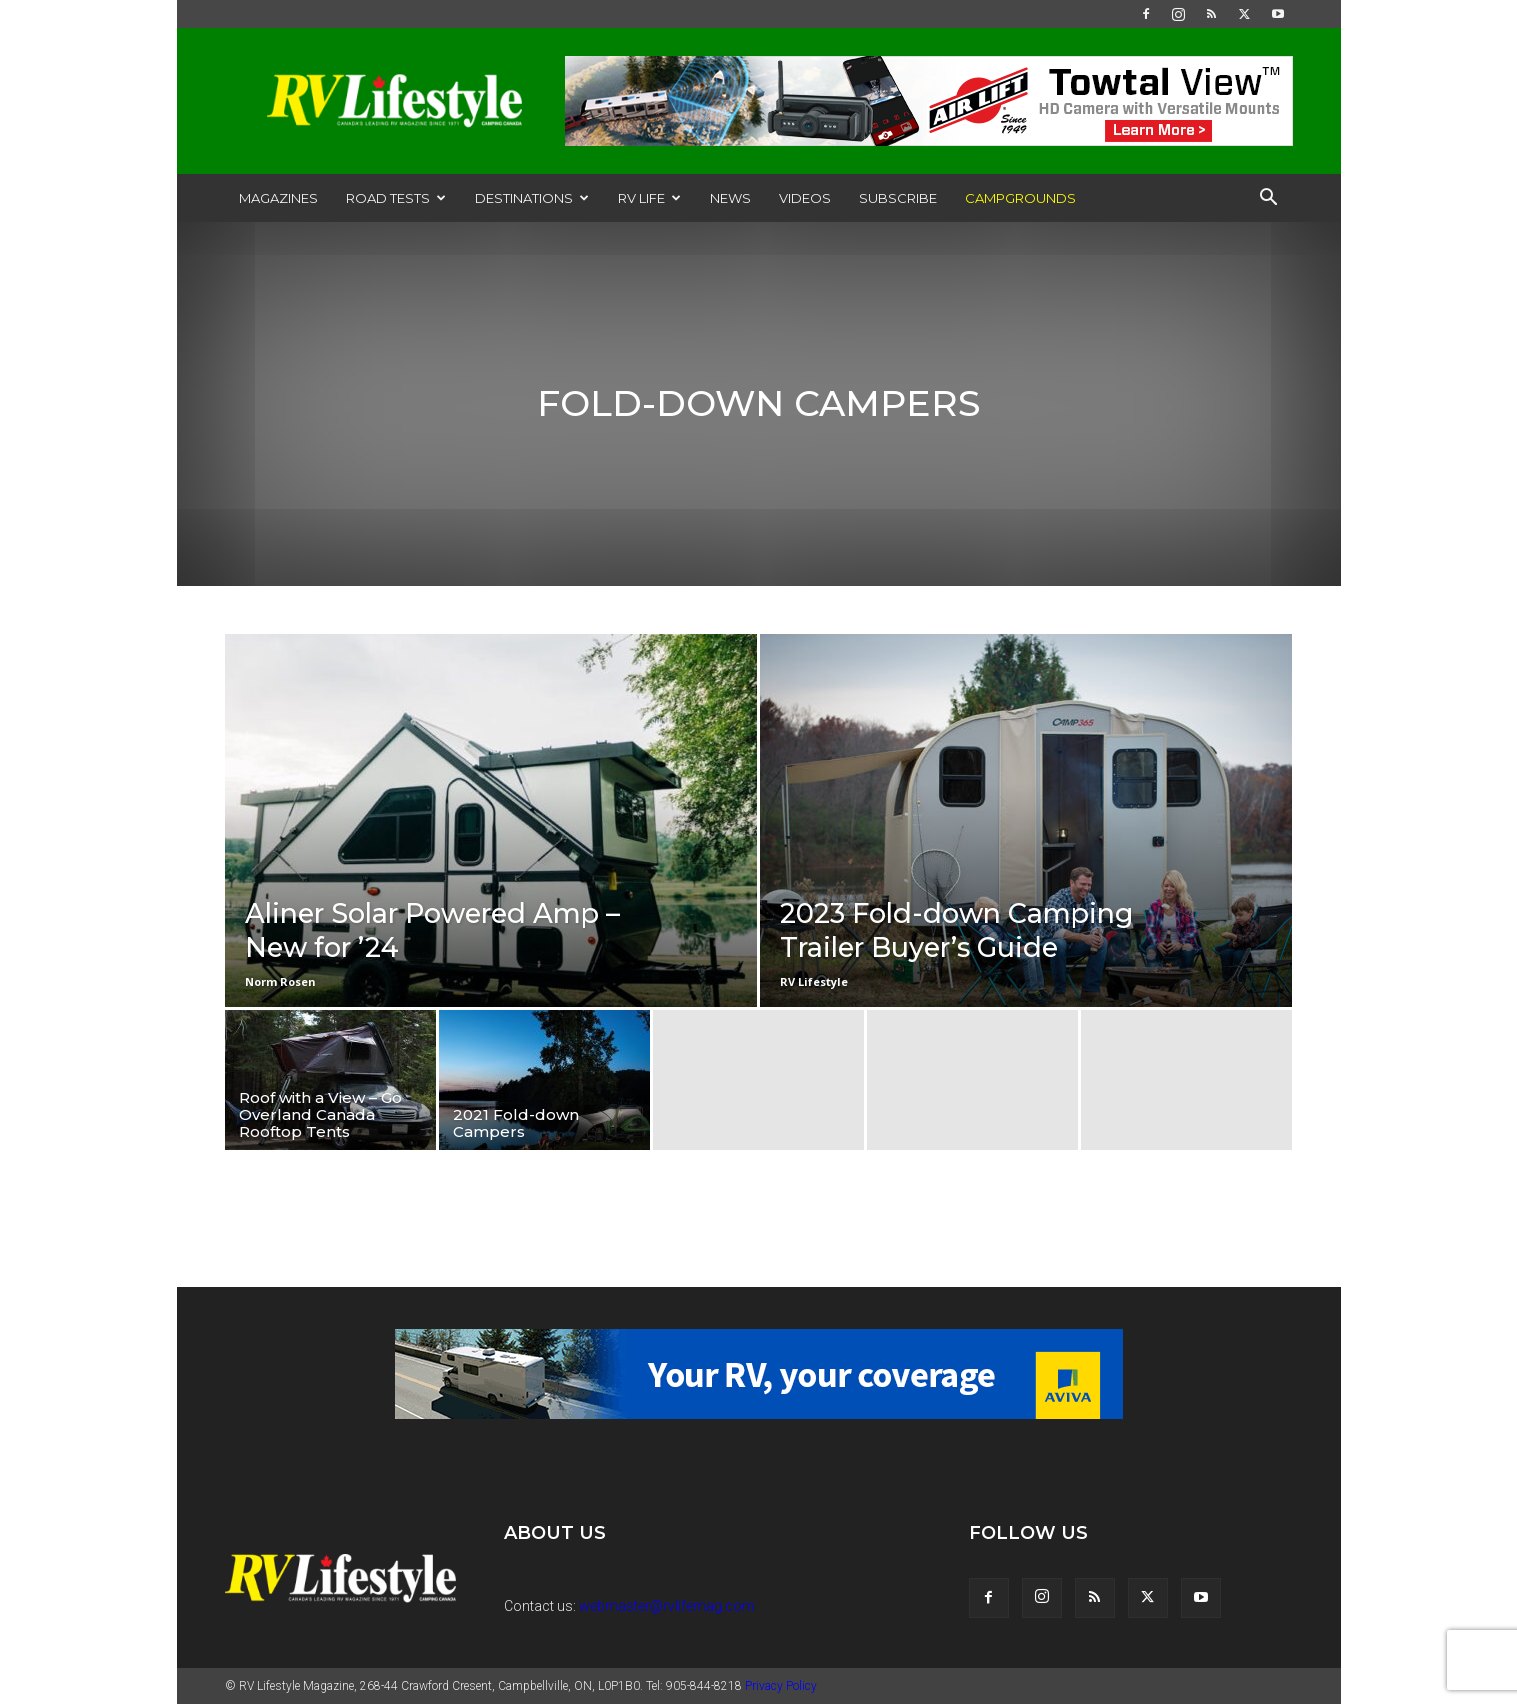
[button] (1269, 199)
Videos (805, 198)
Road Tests (396, 198)
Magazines (278, 198)
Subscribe (898, 198)
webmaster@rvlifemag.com (667, 1606)
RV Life (649, 198)
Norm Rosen (280, 981)
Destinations (532, 198)
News (730, 198)
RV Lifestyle (814, 981)
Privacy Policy (781, 1686)
